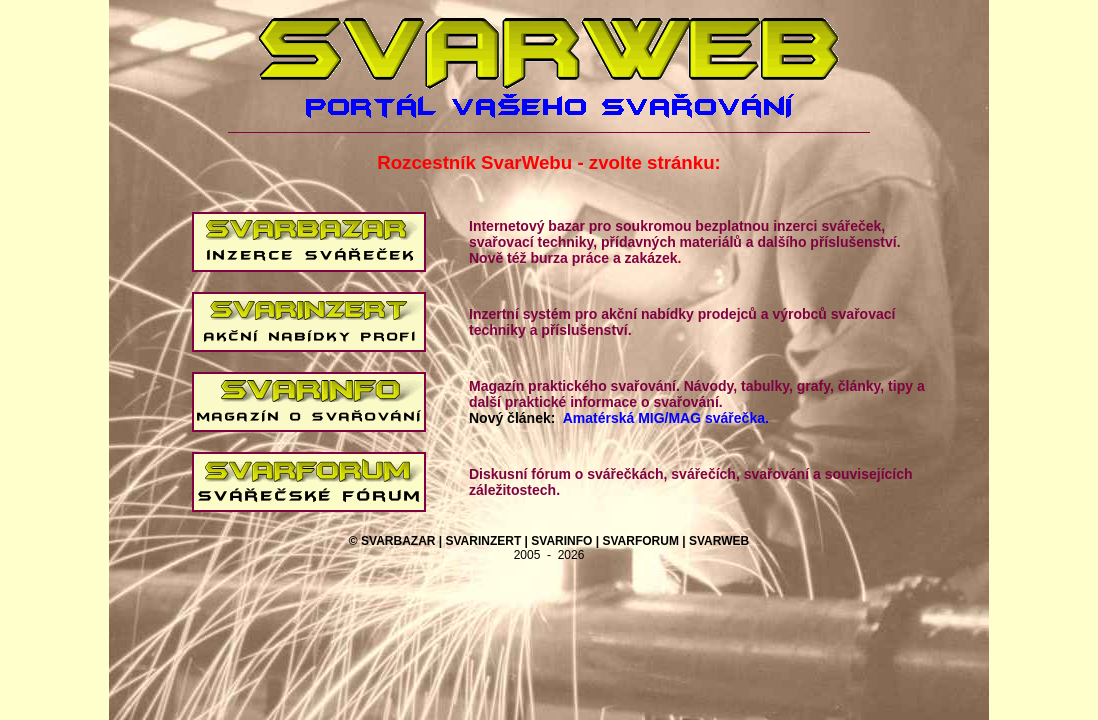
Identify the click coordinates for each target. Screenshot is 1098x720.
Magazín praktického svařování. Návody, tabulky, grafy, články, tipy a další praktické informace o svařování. (697, 394)
